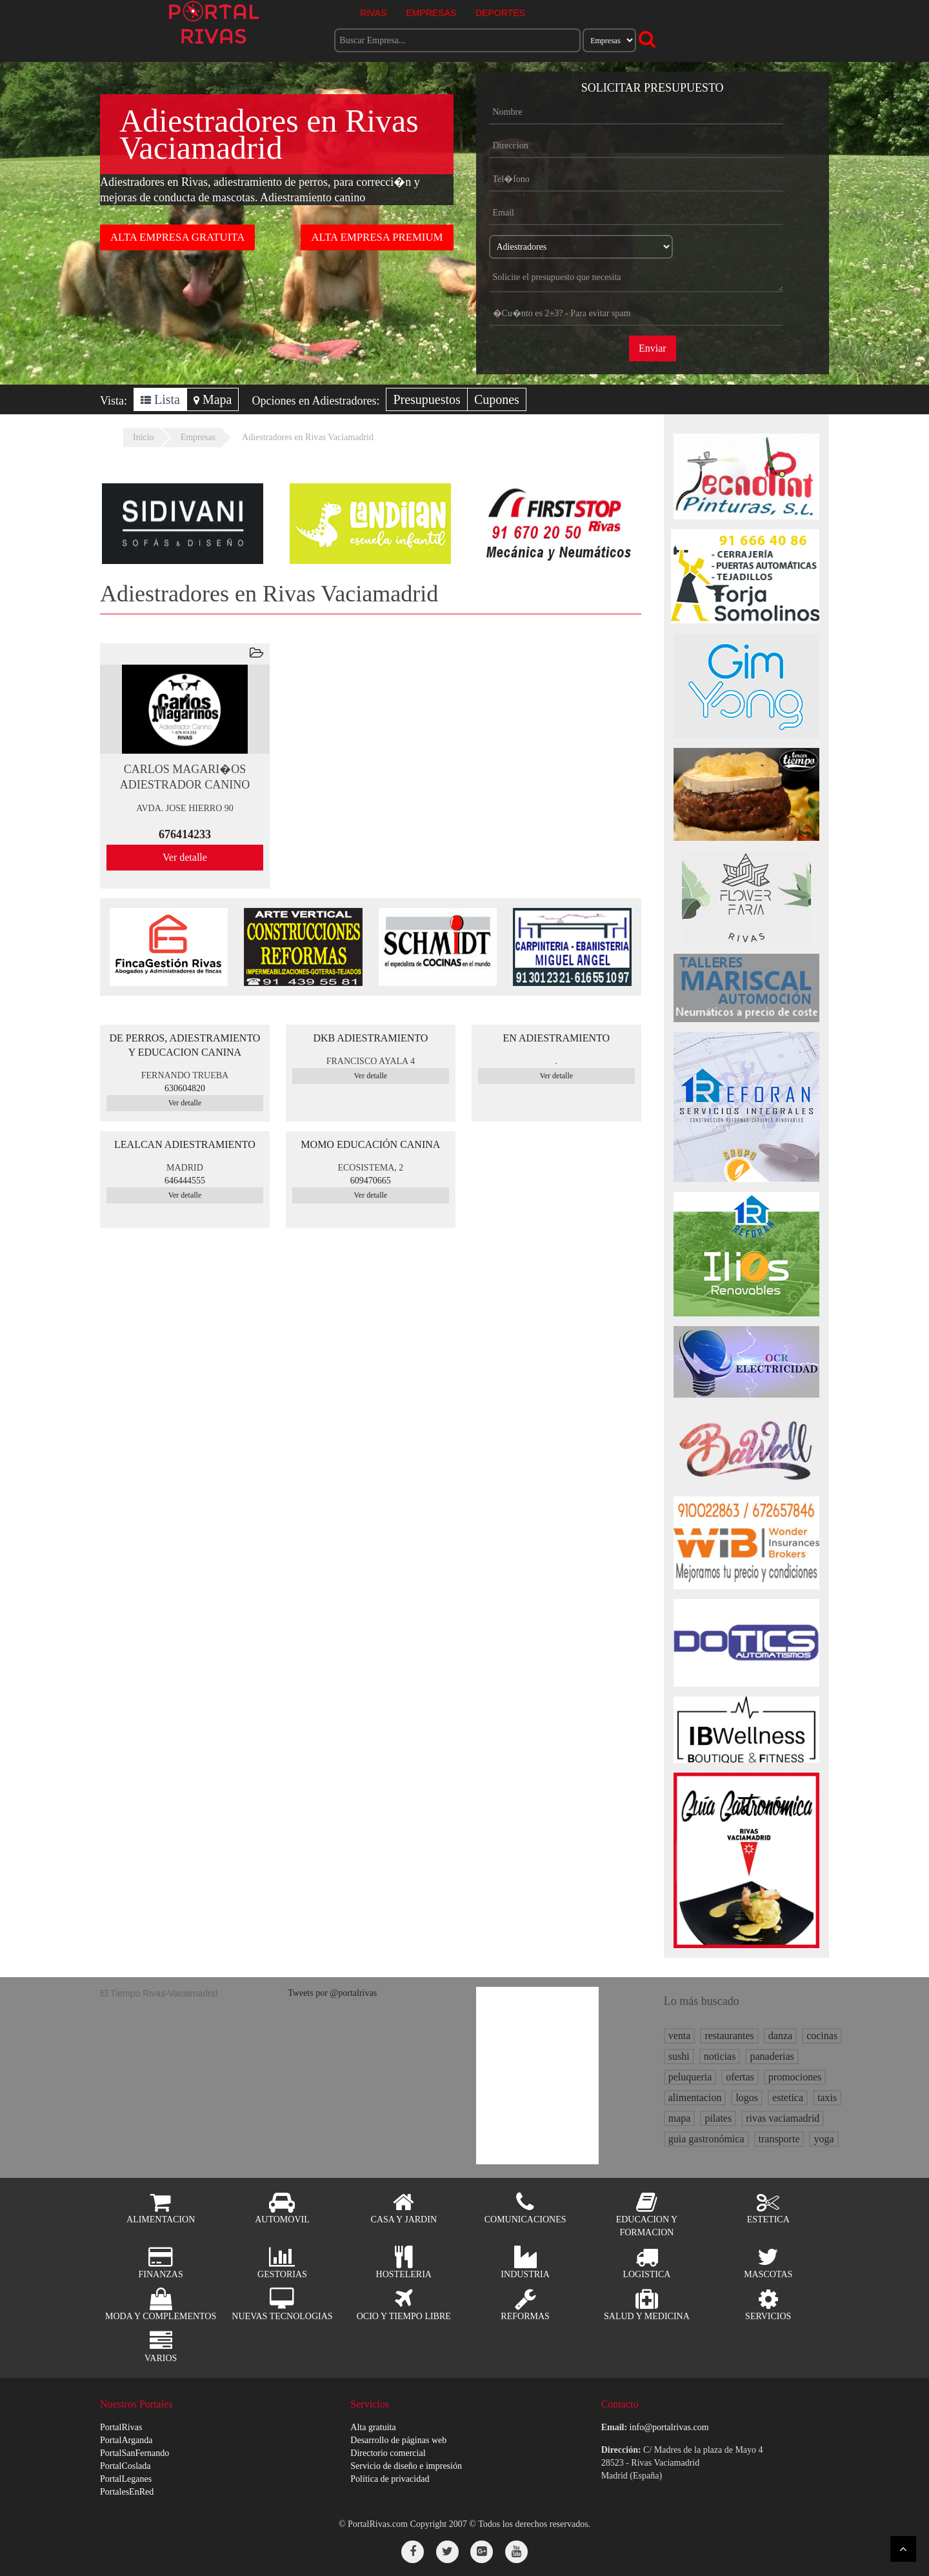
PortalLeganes (126, 2479)
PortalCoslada (125, 2466)
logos (746, 2097)
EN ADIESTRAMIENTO (556, 1037)
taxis (827, 2097)
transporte (779, 2138)
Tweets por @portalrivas (332, 1993)
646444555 (185, 1180)
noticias (720, 2056)
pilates (718, 2118)
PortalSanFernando (134, 2453)
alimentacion (695, 2097)
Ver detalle (185, 857)
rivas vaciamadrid (782, 2118)
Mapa (213, 399)
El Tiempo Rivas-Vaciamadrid (159, 1993)
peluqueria (690, 2076)
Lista (160, 399)
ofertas (740, 2076)
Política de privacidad (389, 2479)
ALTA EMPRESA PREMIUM (377, 237)
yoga (824, 2138)
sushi (679, 2056)
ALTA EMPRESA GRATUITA (177, 237)
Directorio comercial (387, 2453)
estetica (787, 2097)
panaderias (772, 2056)
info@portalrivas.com (669, 2427)
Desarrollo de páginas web (398, 2440)
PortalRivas (121, 2427)
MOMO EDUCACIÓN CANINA (370, 1144)
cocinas (821, 2035)
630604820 (185, 1088)
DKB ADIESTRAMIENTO (370, 1037)
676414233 (185, 834)
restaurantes (729, 2035)
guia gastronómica (706, 2138)
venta (679, 2035)
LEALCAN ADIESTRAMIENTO (184, 1144)
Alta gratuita (372, 2427)
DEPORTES (500, 13)
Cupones (496, 399)
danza (780, 2035)
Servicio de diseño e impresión (406, 2466)
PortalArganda (126, 2440)
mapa (679, 2118)
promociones (795, 2076)
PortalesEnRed (127, 2492)
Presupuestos (426, 399)
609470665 (370, 1180)
